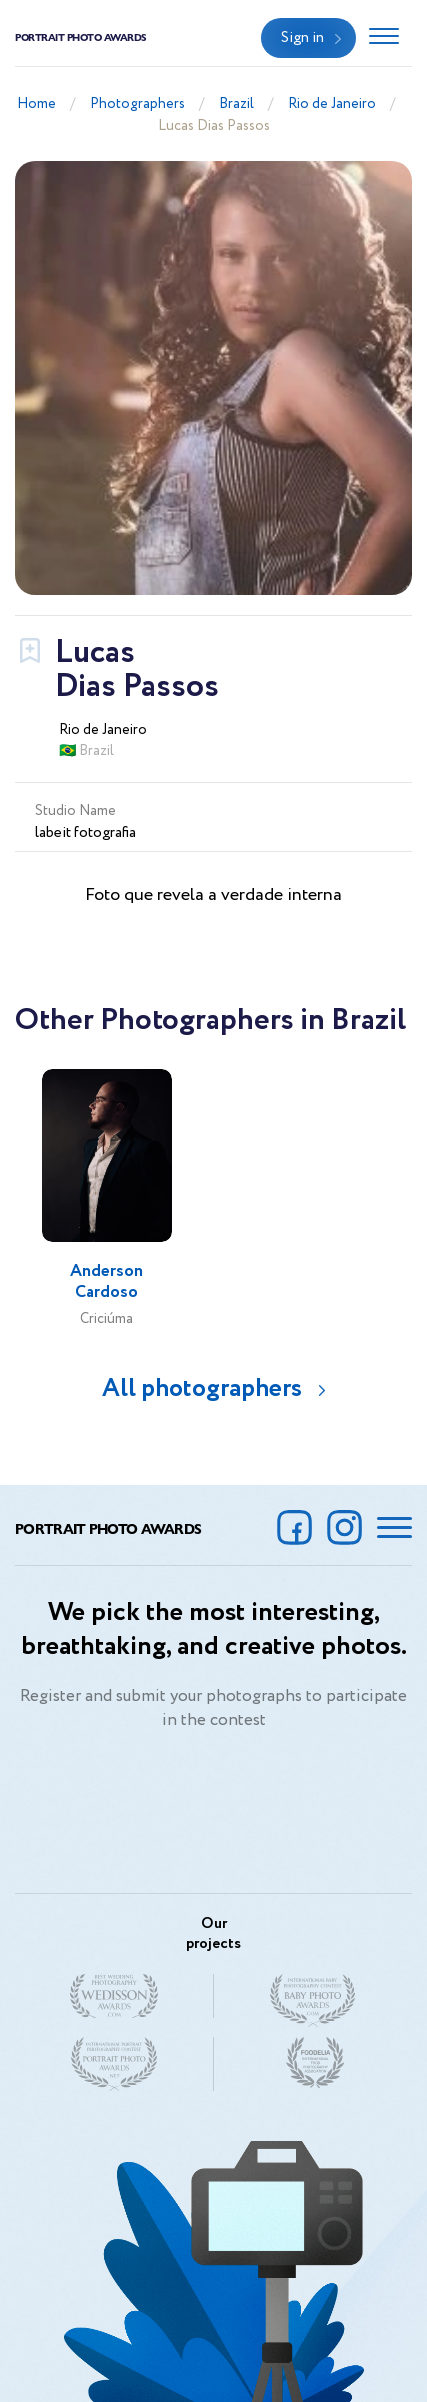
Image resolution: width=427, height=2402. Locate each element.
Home (36, 104)
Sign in (302, 38)
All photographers (202, 1388)
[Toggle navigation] (384, 38)
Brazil (236, 104)
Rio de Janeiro (332, 104)
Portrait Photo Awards (81, 37)
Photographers (137, 104)
